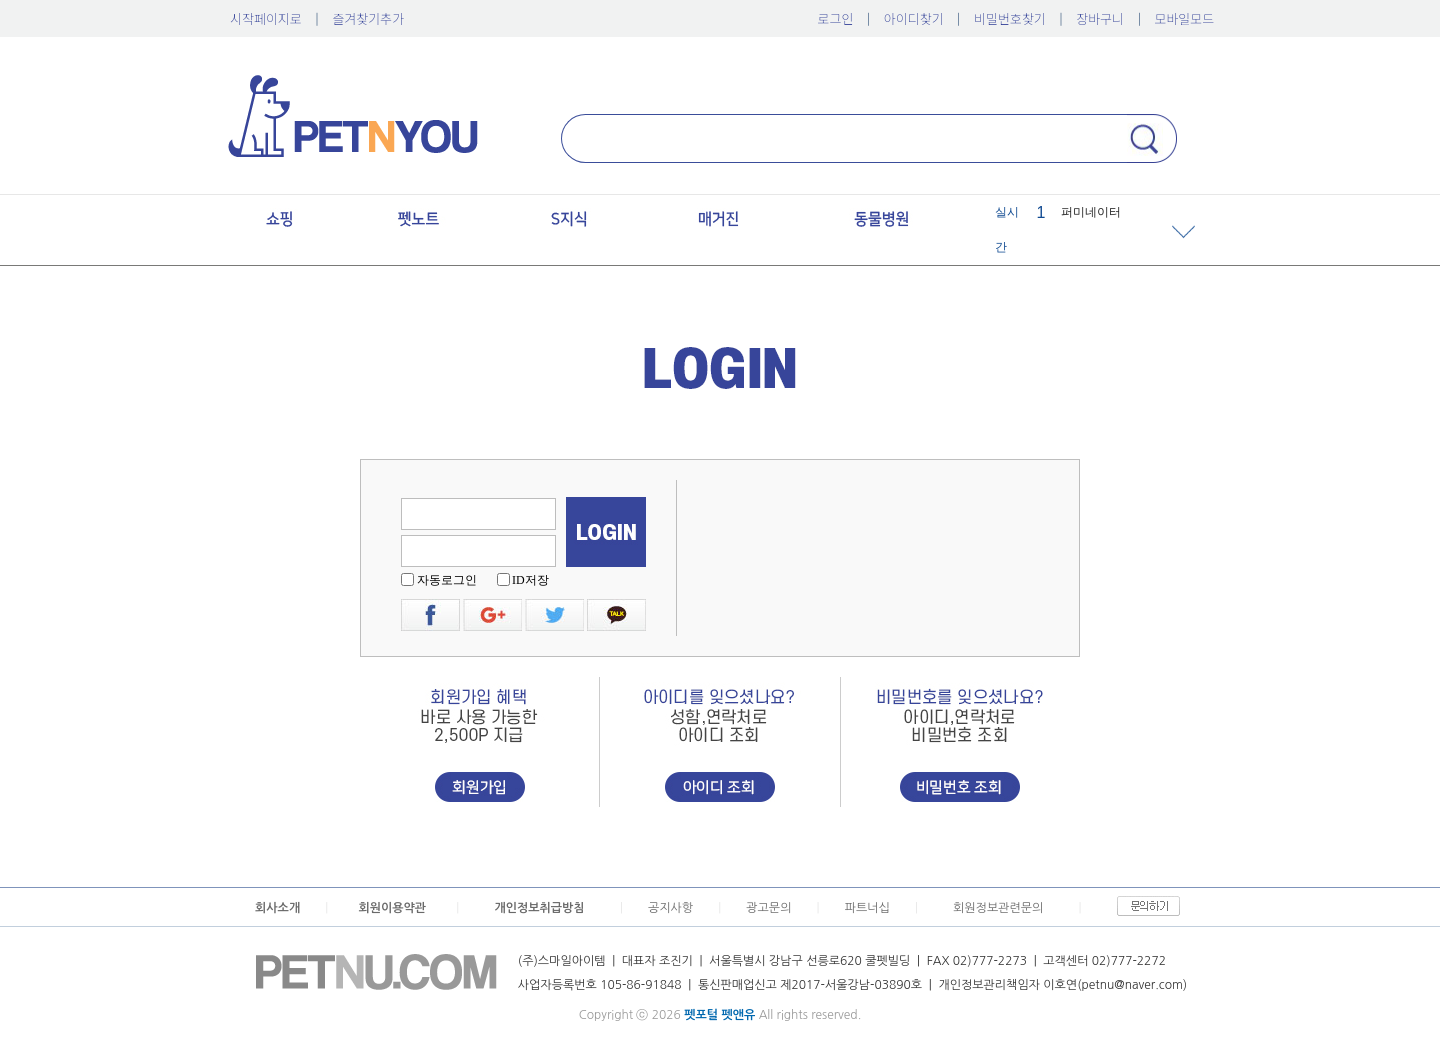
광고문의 (768, 908)
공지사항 (670, 908)
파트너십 (867, 908)
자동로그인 (447, 580)
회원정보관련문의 (998, 908)
